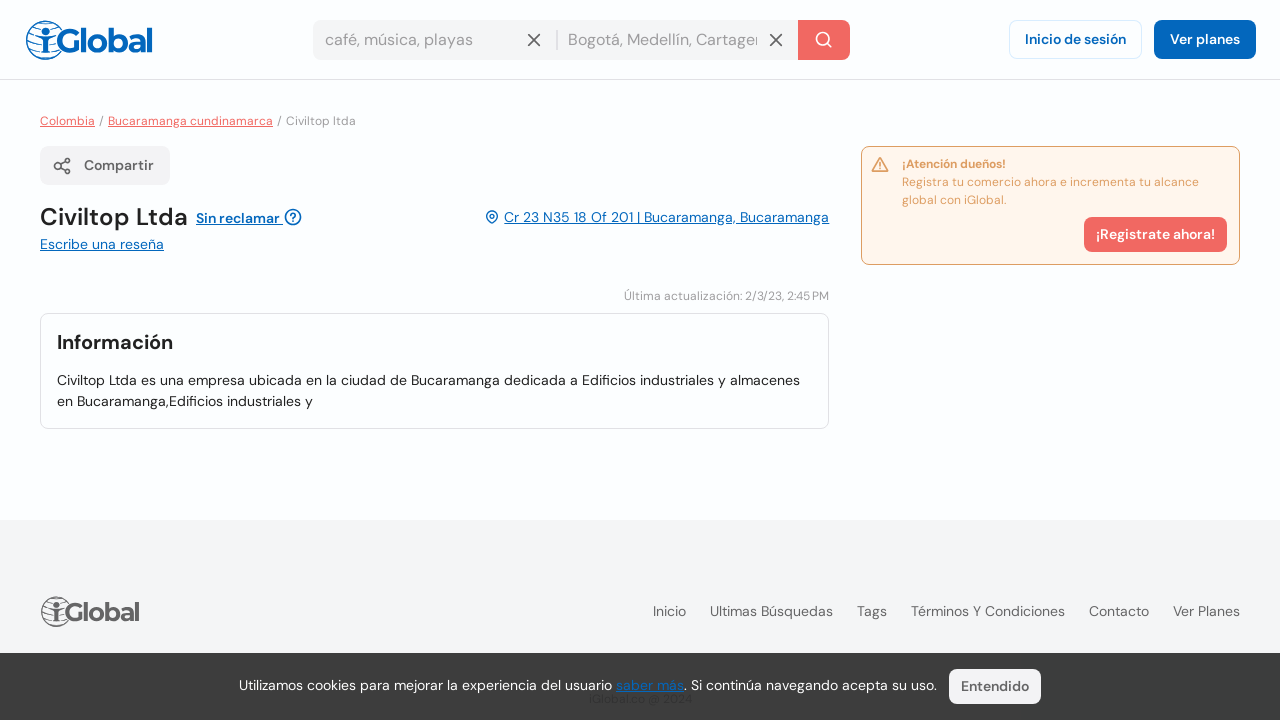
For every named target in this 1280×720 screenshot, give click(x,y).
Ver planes (1205, 39)
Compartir (103, 166)
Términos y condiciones (988, 611)
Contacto (1119, 611)
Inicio (669, 611)
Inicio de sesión (1075, 39)
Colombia (67, 121)
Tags (872, 611)
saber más (650, 685)
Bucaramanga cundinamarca (190, 121)
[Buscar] (824, 40)
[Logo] (89, 40)
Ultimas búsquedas (771, 611)
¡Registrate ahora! (1155, 234)
